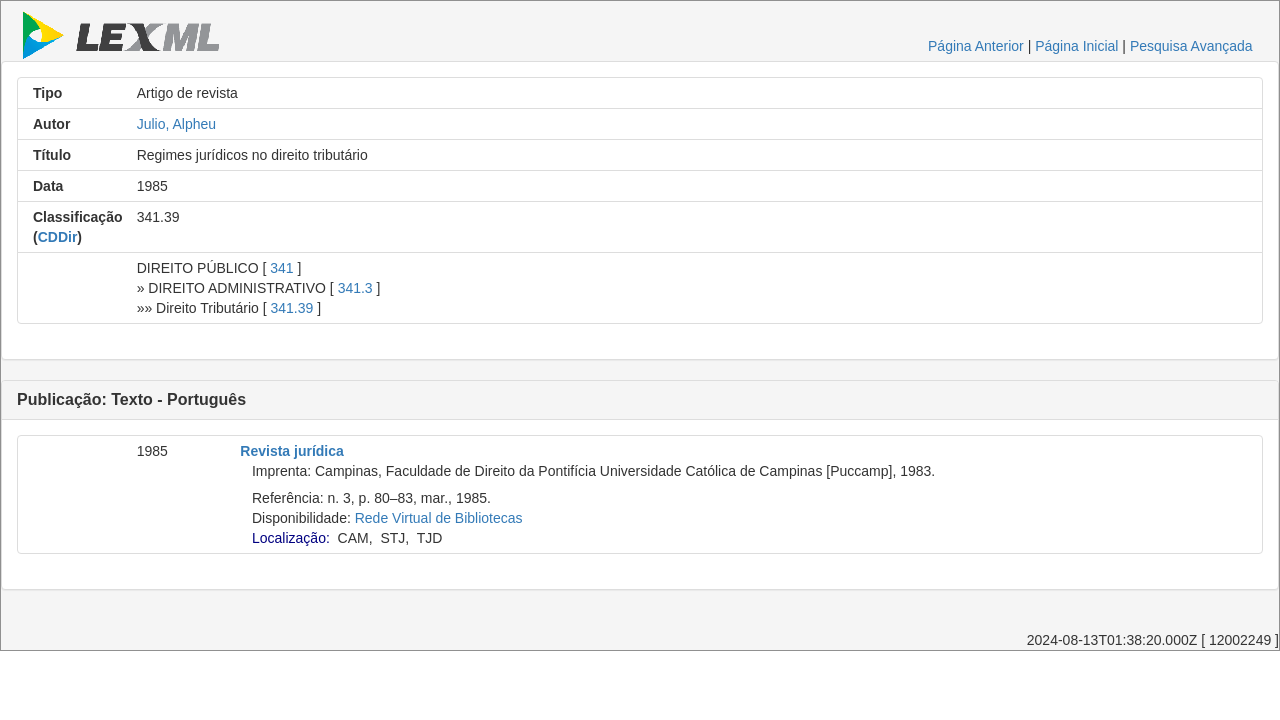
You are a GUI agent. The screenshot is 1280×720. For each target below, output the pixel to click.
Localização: (291, 538)
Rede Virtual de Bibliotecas (439, 518)
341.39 (292, 308)
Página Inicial (1076, 46)
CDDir (58, 237)
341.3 (355, 288)
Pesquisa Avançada (1191, 46)
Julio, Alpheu (176, 124)
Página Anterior (976, 46)
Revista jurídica (292, 451)
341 (281, 268)
